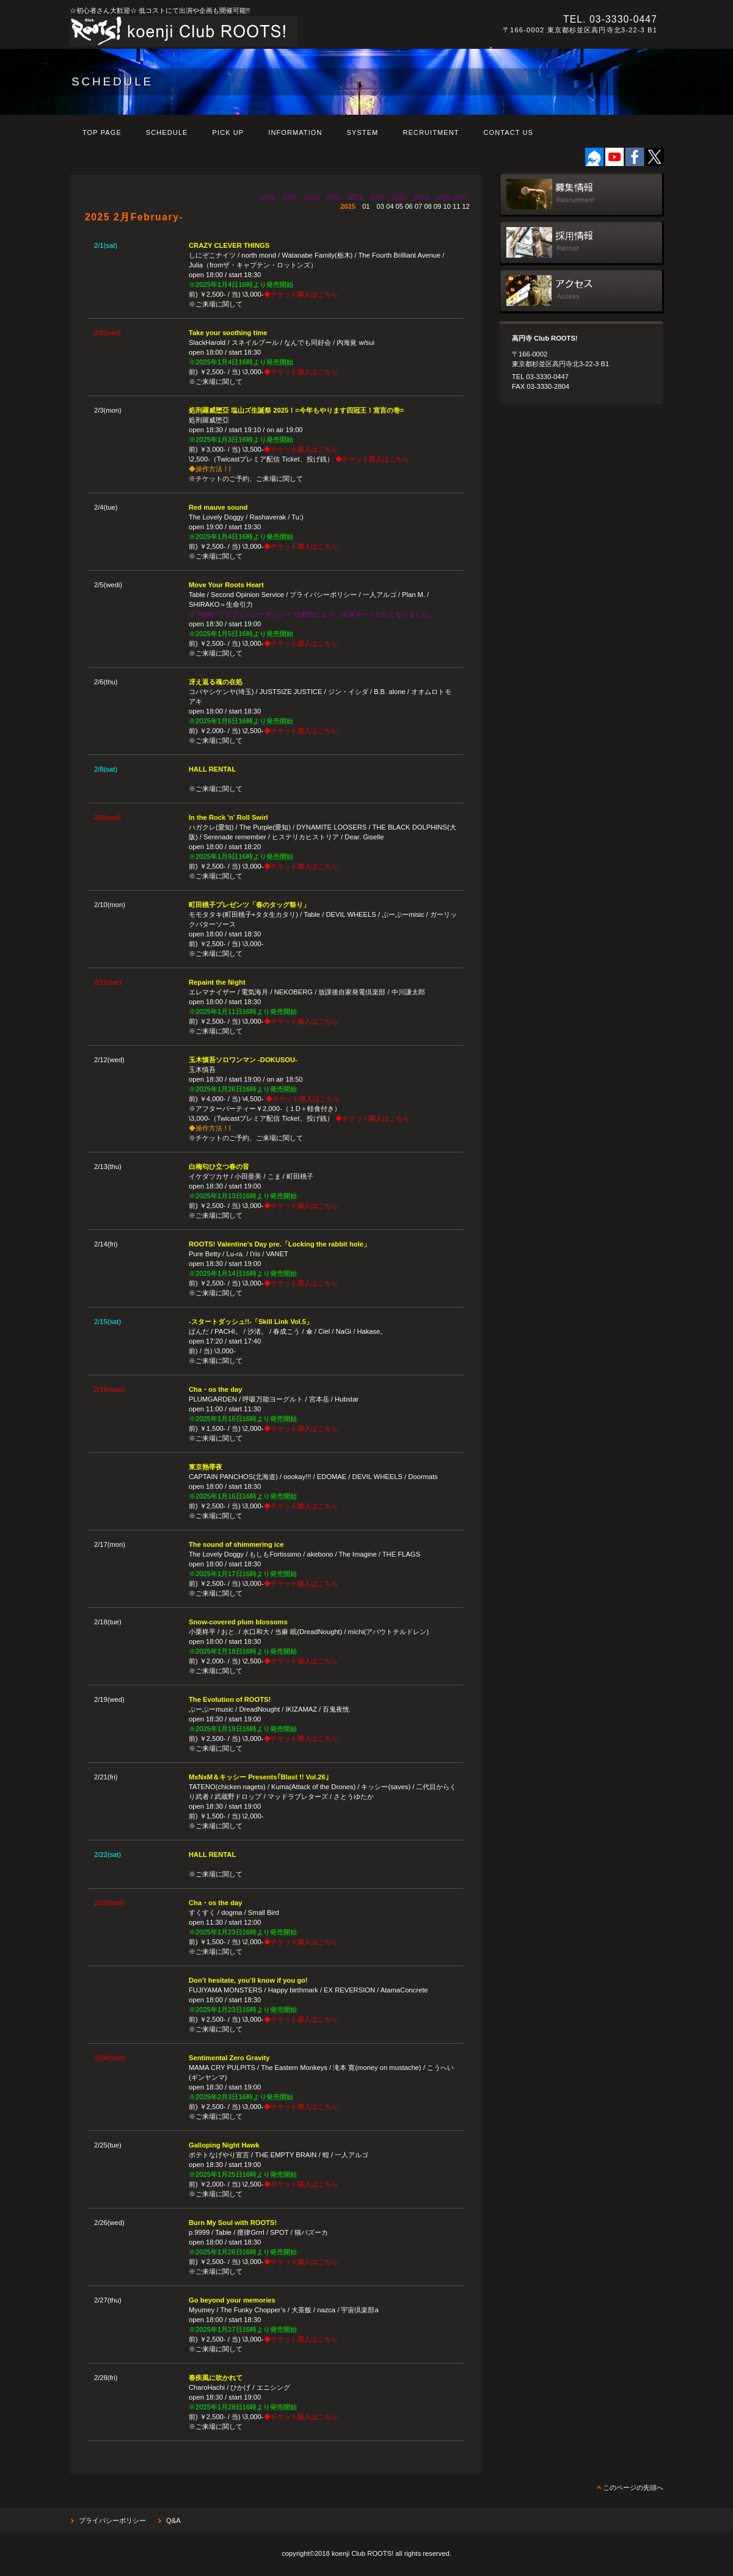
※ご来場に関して (216, 304)
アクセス (582, 291)
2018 (421, 197)
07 (418, 206)
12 (466, 206)
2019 (399, 197)
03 (380, 206)
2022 (333, 197)
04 (389, 206)
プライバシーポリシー (112, 2520)
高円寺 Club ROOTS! (238, 31)
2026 (267, 197)
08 (427, 206)
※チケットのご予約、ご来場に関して (246, 478)
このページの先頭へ (633, 2487)
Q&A (173, 2520)
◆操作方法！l (210, 468)
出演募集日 (582, 195)
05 (399, 206)
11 (456, 206)
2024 (289, 197)
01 (366, 206)
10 (446, 206)
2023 (311, 197)
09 (437, 206)
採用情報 (582, 243)
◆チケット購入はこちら (301, 294)
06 (408, 206)
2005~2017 (453, 197)
